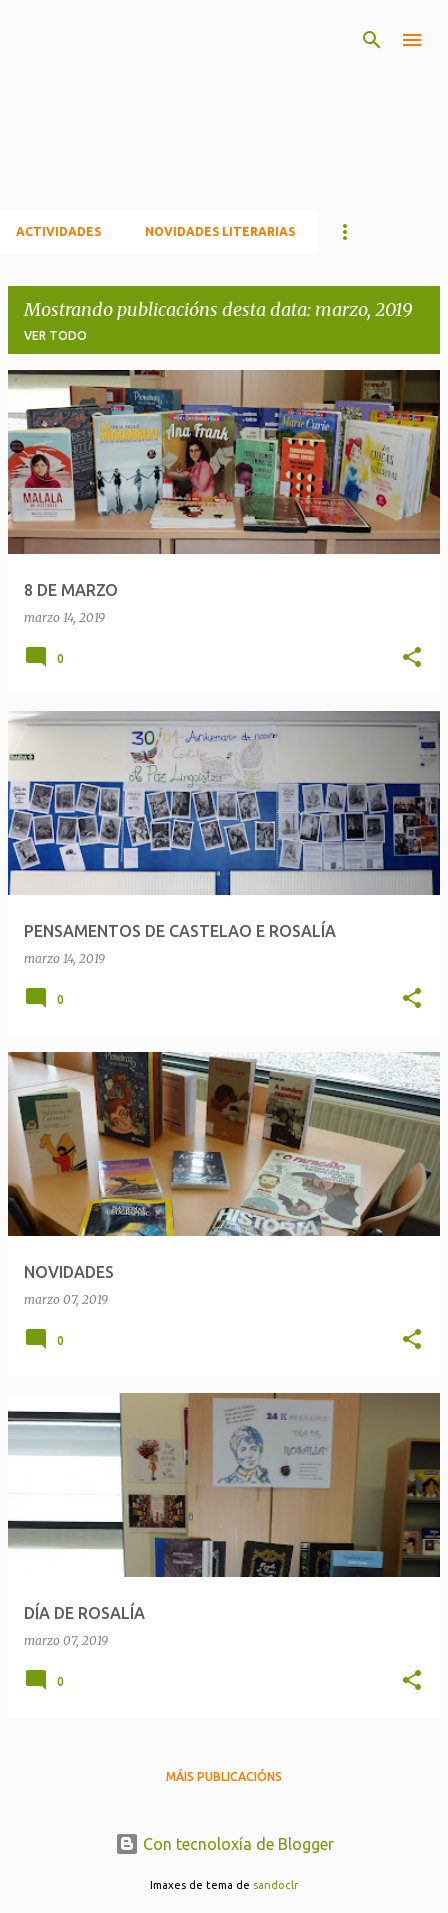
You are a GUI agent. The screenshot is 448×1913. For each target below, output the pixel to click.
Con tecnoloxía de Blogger (224, 1844)
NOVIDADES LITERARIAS (220, 231)
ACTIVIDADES (58, 231)
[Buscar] (372, 40)
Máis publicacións (224, 1776)
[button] (412, 658)
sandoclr (275, 1885)
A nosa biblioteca (147, 37)
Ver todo (55, 335)
